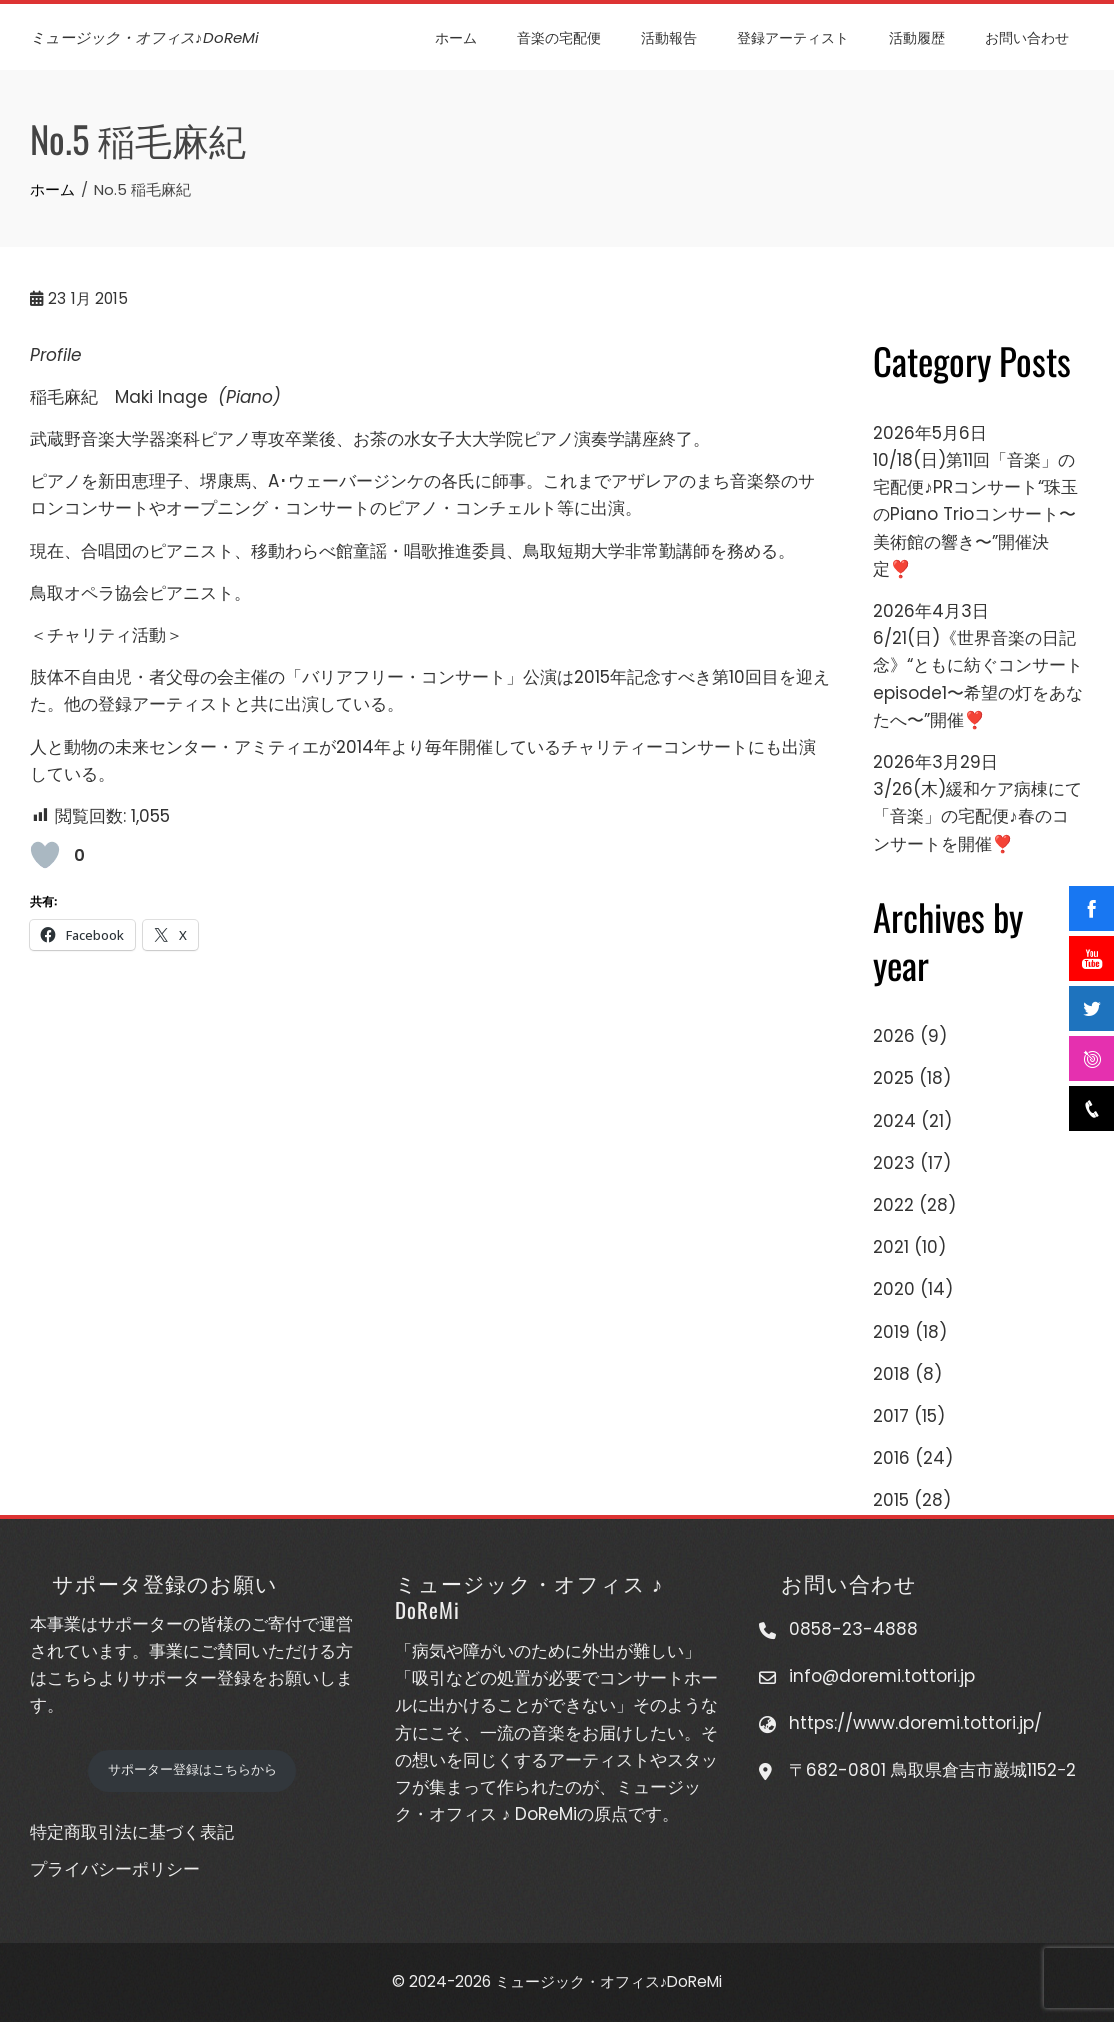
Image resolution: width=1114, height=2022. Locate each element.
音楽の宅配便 (559, 36)
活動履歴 (917, 36)
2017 (891, 1416)
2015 (891, 1500)
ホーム (456, 36)
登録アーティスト (793, 36)
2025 (893, 1078)
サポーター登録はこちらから (192, 1769)
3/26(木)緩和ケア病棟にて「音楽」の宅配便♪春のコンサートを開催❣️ (977, 816)
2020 (894, 1289)
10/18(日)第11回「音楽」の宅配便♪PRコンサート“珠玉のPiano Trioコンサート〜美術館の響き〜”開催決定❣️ (975, 514)
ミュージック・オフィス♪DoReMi (144, 37)
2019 (891, 1332)
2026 (894, 1036)
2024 (894, 1121)
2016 (891, 1458)
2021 (891, 1247)
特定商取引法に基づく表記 (132, 1832)
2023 (894, 1163)
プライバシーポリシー (115, 1869)
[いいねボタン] (45, 855)
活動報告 (669, 36)
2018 (891, 1374)
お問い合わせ (1027, 36)
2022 (893, 1205)
